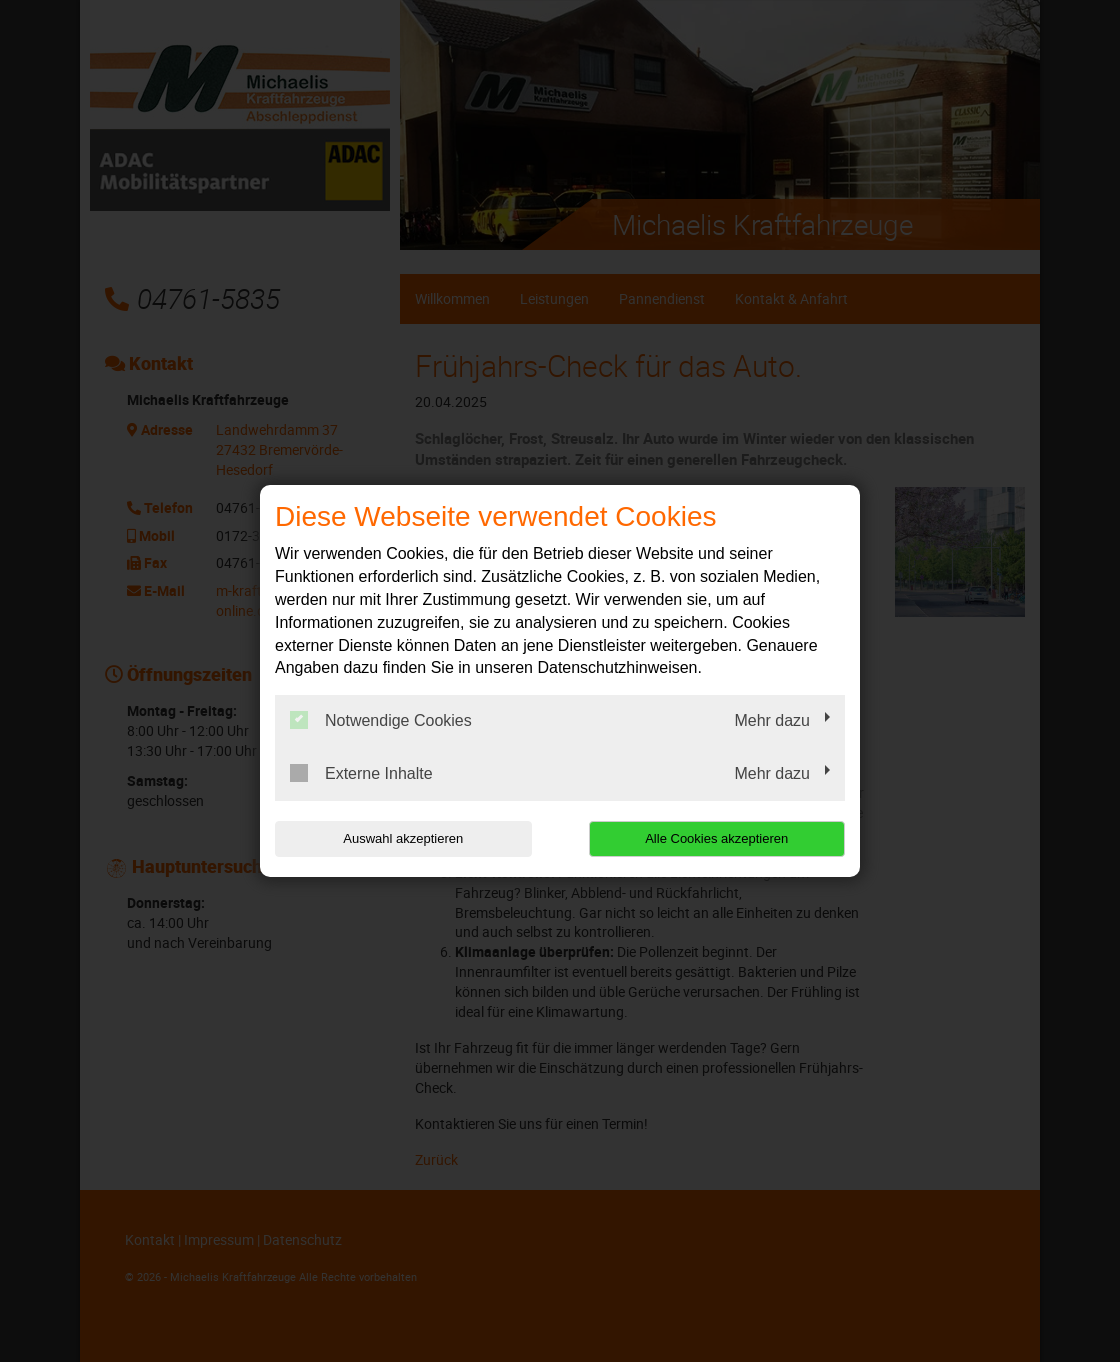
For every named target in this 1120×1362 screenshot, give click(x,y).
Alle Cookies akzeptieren (716, 838)
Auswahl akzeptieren (403, 838)
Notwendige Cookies (381, 720)
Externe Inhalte (361, 773)
